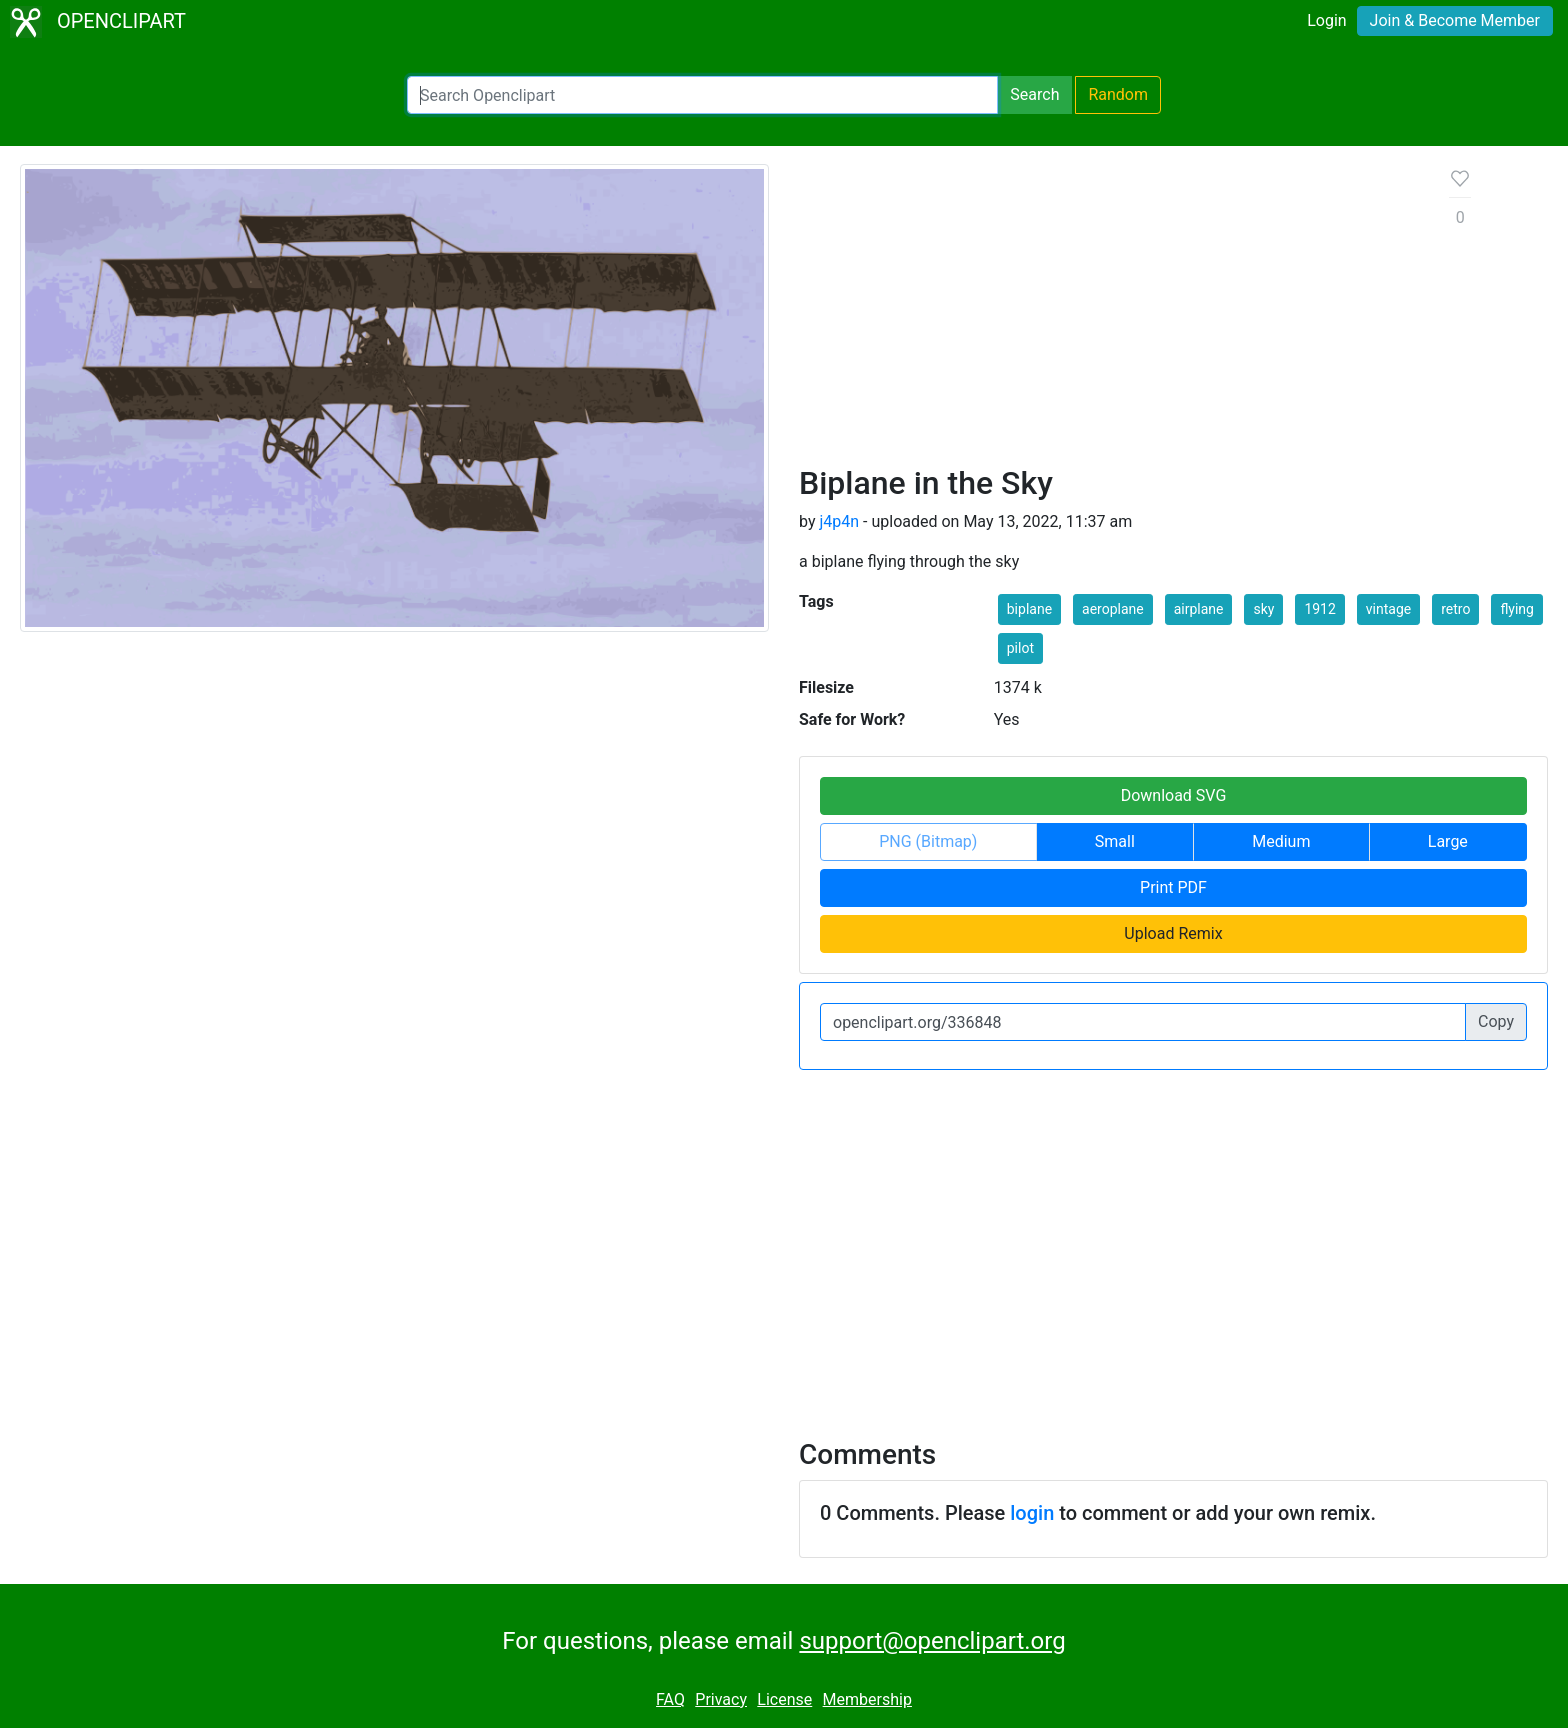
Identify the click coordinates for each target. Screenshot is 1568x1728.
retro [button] (1455, 609)
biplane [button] (1029, 609)
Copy (1496, 1021)
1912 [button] (1319, 609)
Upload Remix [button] (1173, 933)
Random (1118, 94)
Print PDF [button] (1173, 887)
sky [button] (1263, 609)
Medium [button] (1281, 841)
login (1032, 1513)
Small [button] (1115, 841)
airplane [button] (1199, 609)
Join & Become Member (1455, 20)
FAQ (670, 1699)
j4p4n (839, 521)
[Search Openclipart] (702, 95)
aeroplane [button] (1113, 609)
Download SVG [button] (1174, 795)
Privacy (721, 1699)
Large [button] (1448, 841)
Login (1326, 20)
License (784, 1699)
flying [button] (1517, 609)
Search (1034, 94)
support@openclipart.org (932, 1641)
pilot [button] (1020, 648)
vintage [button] (1388, 609)
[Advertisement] (1108, 314)
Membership (867, 1699)
